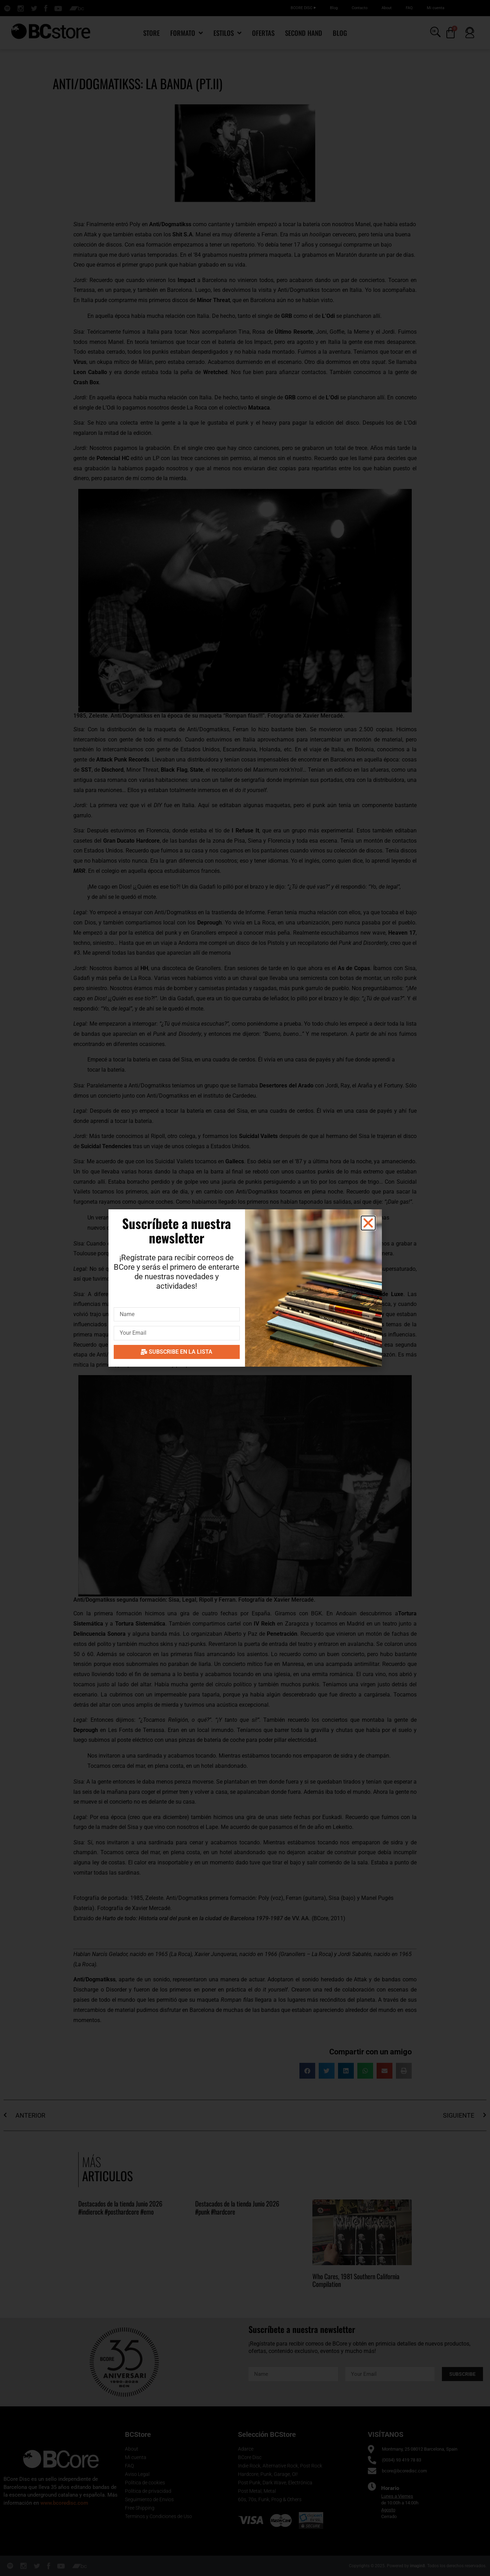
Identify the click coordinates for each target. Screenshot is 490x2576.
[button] (368, 1223)
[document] (245, 1288)
